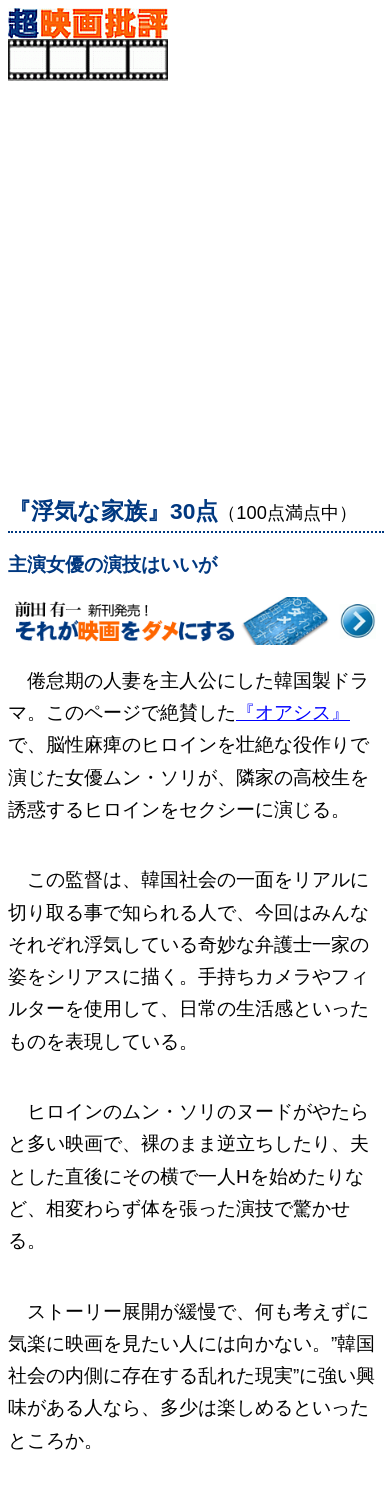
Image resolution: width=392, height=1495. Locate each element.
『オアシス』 (293, 712)
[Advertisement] (196, 277)
